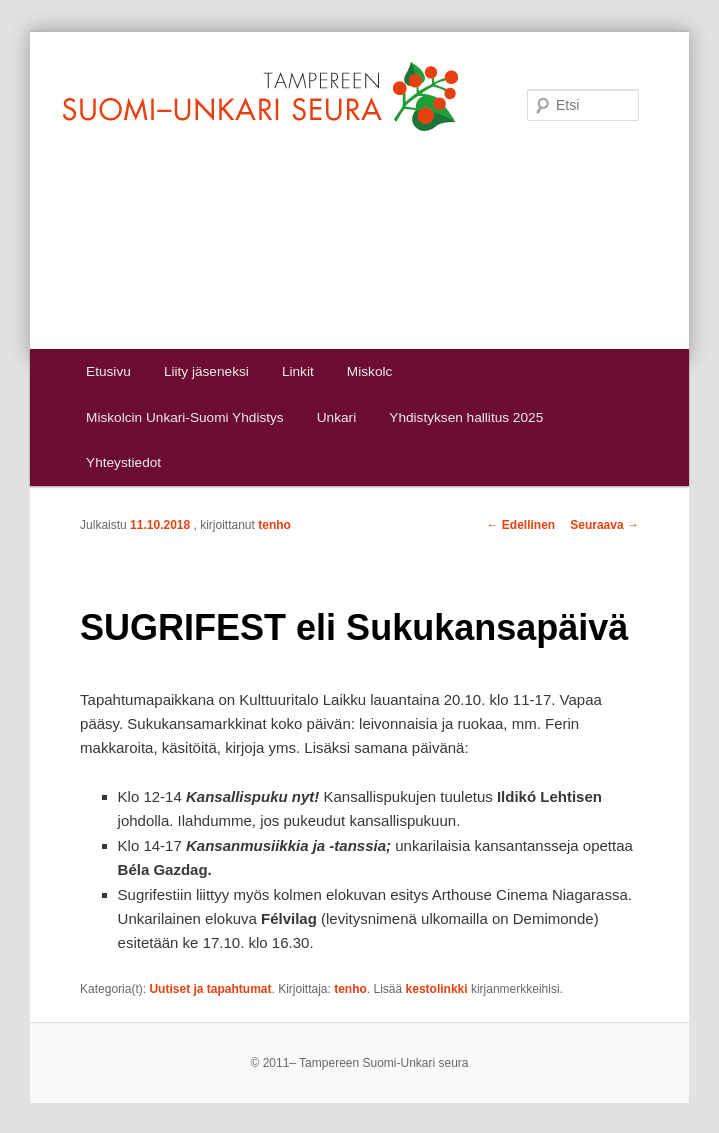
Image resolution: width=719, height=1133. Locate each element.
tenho (274, 525)
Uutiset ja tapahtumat (210, 989)
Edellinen (521, 525)
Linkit (298, 371)
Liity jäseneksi (206, 371)
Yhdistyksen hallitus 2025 (466, 417)
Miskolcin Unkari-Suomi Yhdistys (185, 417)
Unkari (336, 417)
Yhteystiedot (123, 462)
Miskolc (369, 371)
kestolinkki (437, 989)
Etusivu (108, 371)
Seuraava (604, 525)
